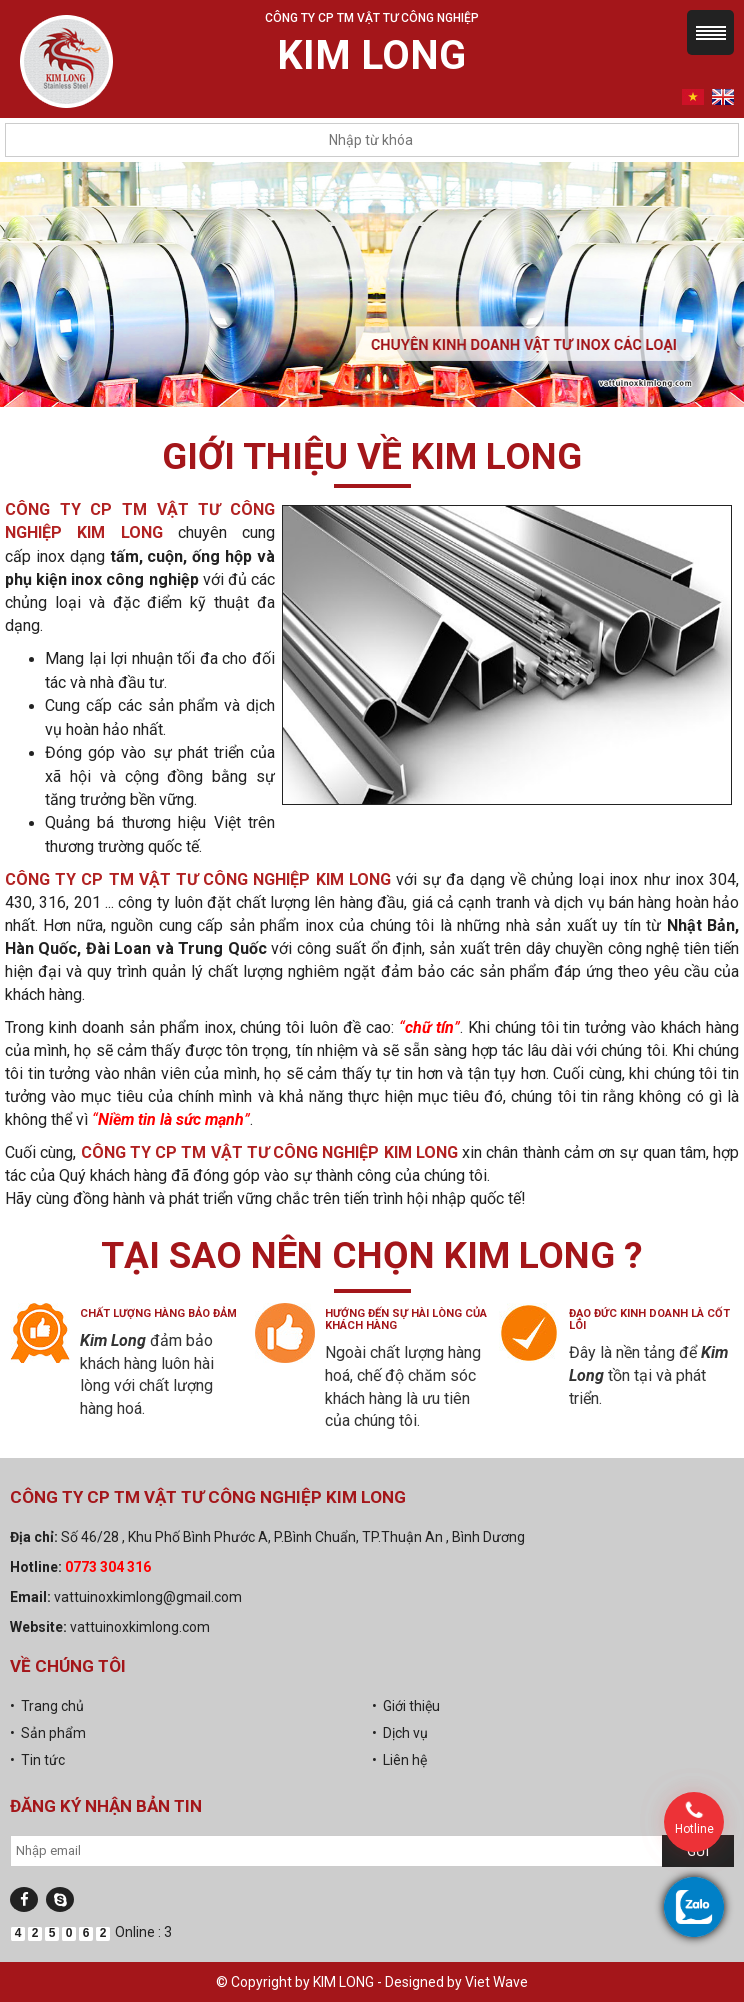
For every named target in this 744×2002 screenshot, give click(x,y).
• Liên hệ (399, 1760)
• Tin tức (37, 1760)
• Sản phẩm (48, 1733)
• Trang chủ (47, 1706)
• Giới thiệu (406, 1706)
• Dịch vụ (400, 1733)
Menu (710, 32)
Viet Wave (496, 1982)
